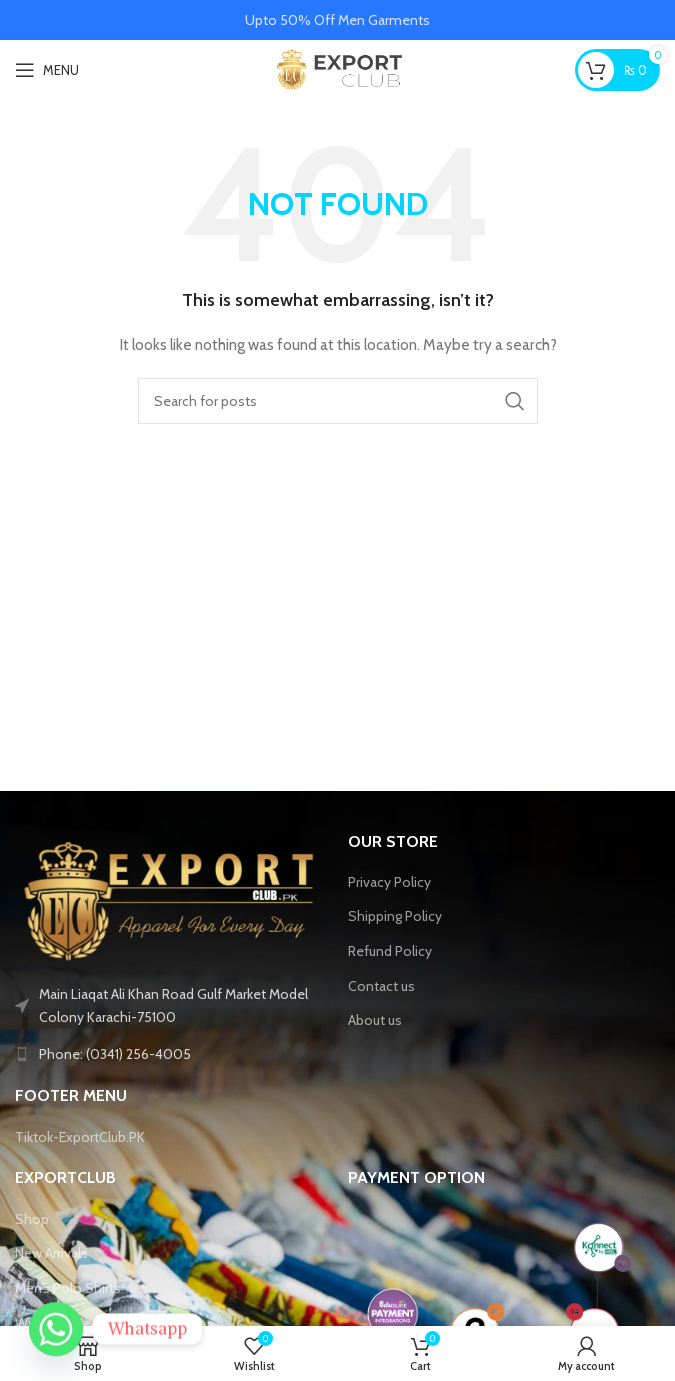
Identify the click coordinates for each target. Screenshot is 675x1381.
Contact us (381, 986)
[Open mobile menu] (47, 70)
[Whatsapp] (56, 1329)
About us (375, 1020)
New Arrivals (51, 1253)
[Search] (338, 401)
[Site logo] (337, 68)
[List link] (171, 1054)
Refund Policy (390, 951)
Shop (32, 1219)
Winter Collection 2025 (86, 1323)
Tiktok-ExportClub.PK (80, 1137)
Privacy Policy (389, 882)
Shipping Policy (395, 916)
